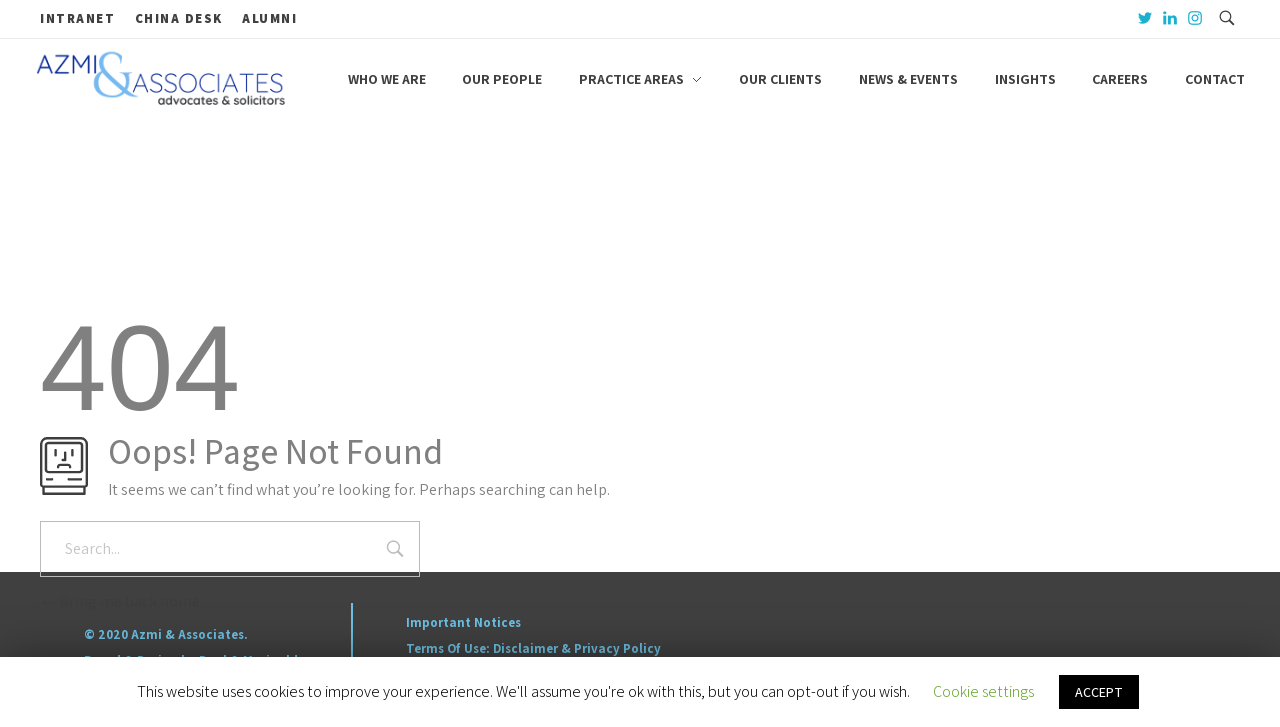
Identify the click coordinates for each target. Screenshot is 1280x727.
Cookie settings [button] (983, 691)
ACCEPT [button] (1099, 692)
